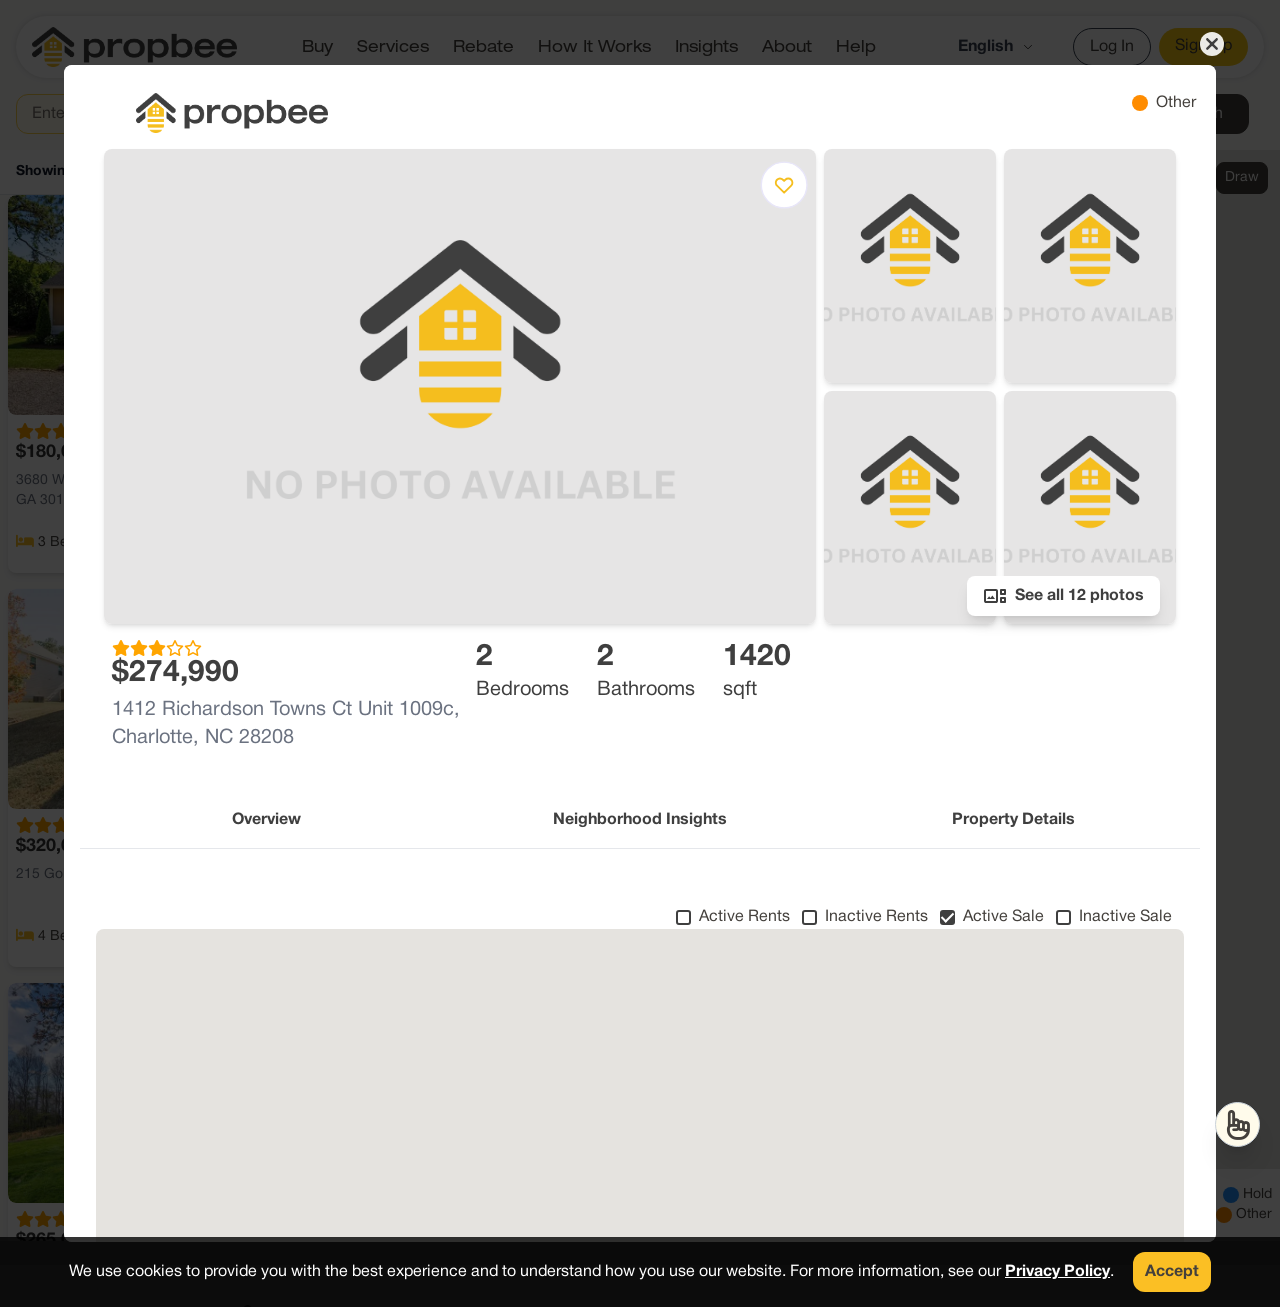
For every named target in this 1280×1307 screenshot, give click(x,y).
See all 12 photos (1063, 596)
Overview (266, 820)
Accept (1172, 1272)
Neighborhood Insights (640, 820)
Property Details (1013, 820)
